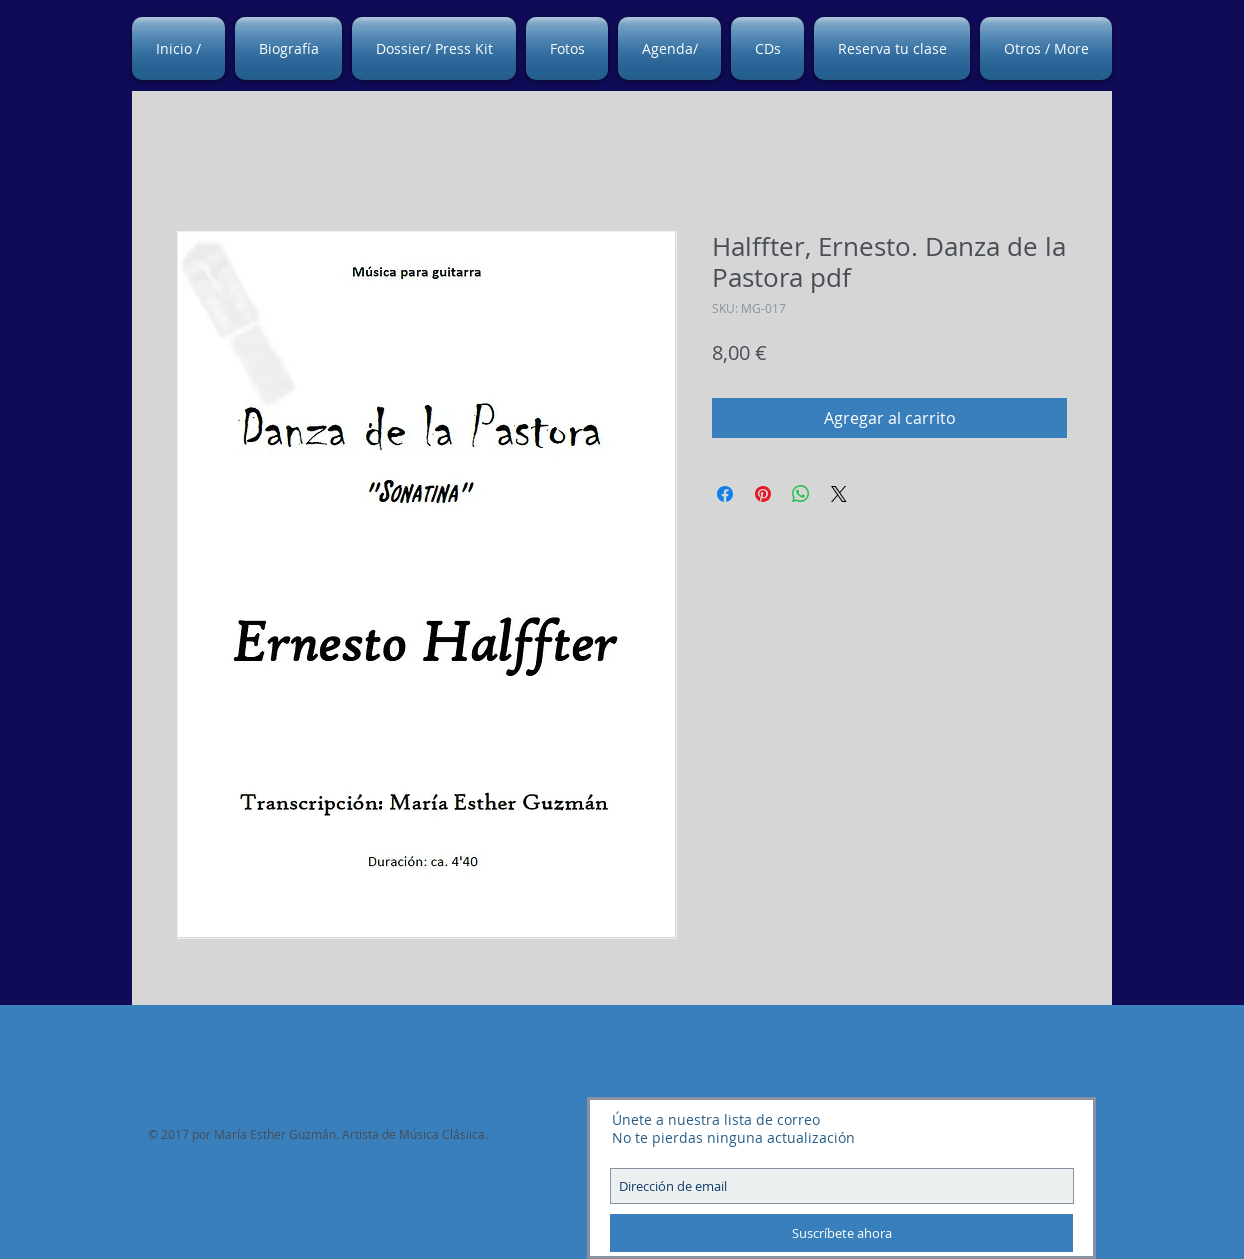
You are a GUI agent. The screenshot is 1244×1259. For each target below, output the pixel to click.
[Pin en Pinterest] (763, 494)
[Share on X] (839, 494)
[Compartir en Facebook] (725, 494)
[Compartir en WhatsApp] (801, 494)
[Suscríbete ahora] (841, 1233)
